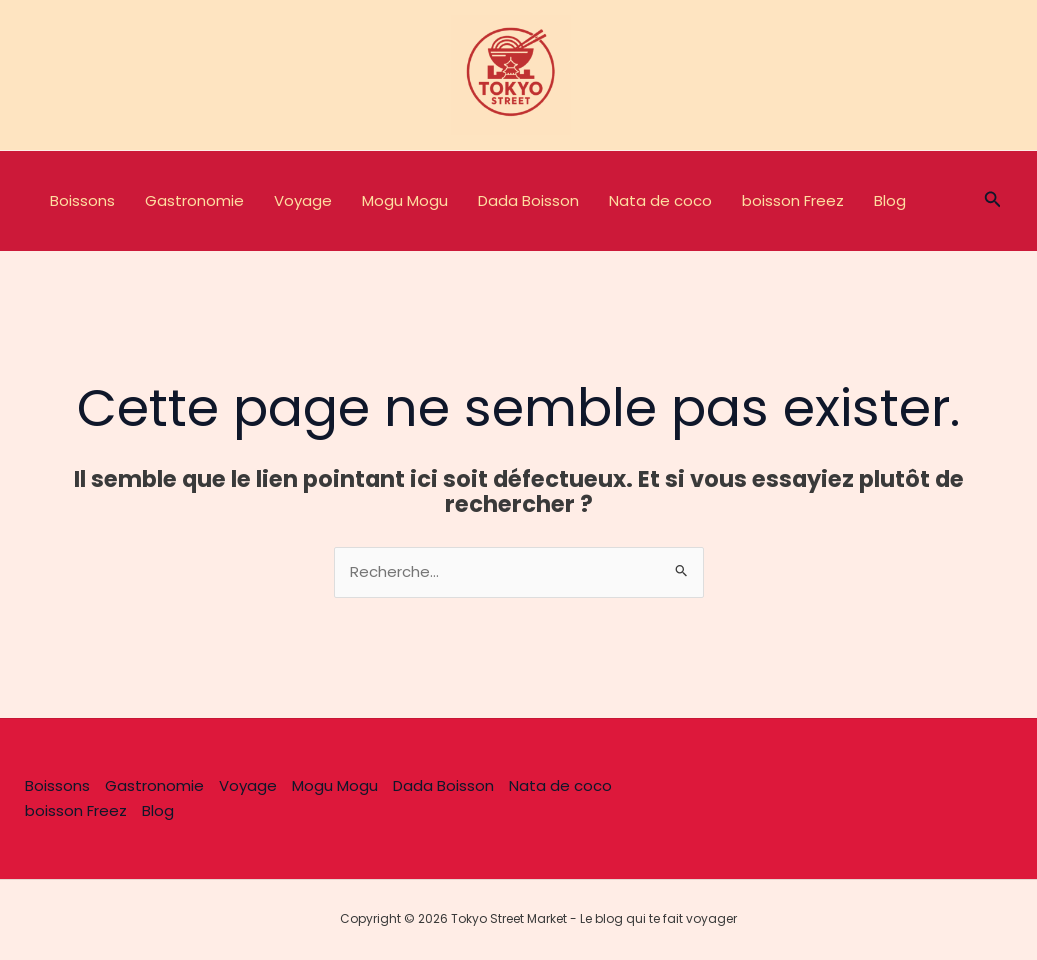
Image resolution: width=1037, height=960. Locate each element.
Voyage (303, 200)
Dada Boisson (528, 200)
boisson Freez (793, 200)
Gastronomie (194, 200)
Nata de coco (660, 200)
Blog (890, 200)
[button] (993, 201)
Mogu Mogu (405, 200)
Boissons (82, 200)
